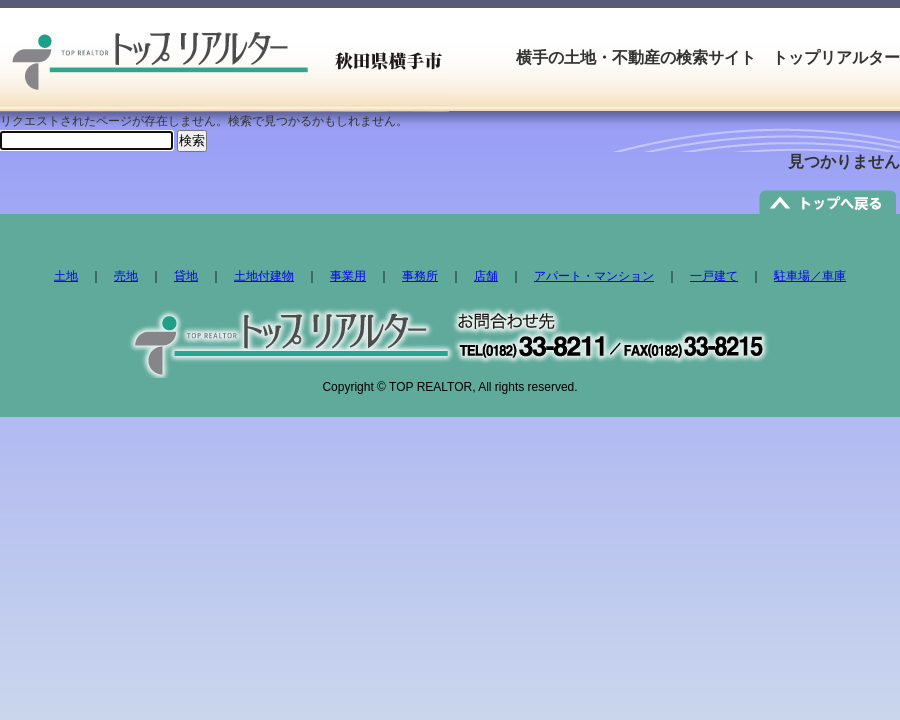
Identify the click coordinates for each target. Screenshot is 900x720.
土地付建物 (264, 276)
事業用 (348, 276)
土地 (66, 276)
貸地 (186, 276)
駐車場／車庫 (810, 276)
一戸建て (714, 276)
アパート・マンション (594, 276)
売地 (126, 276)
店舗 (486, 276)
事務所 (420, 276)
